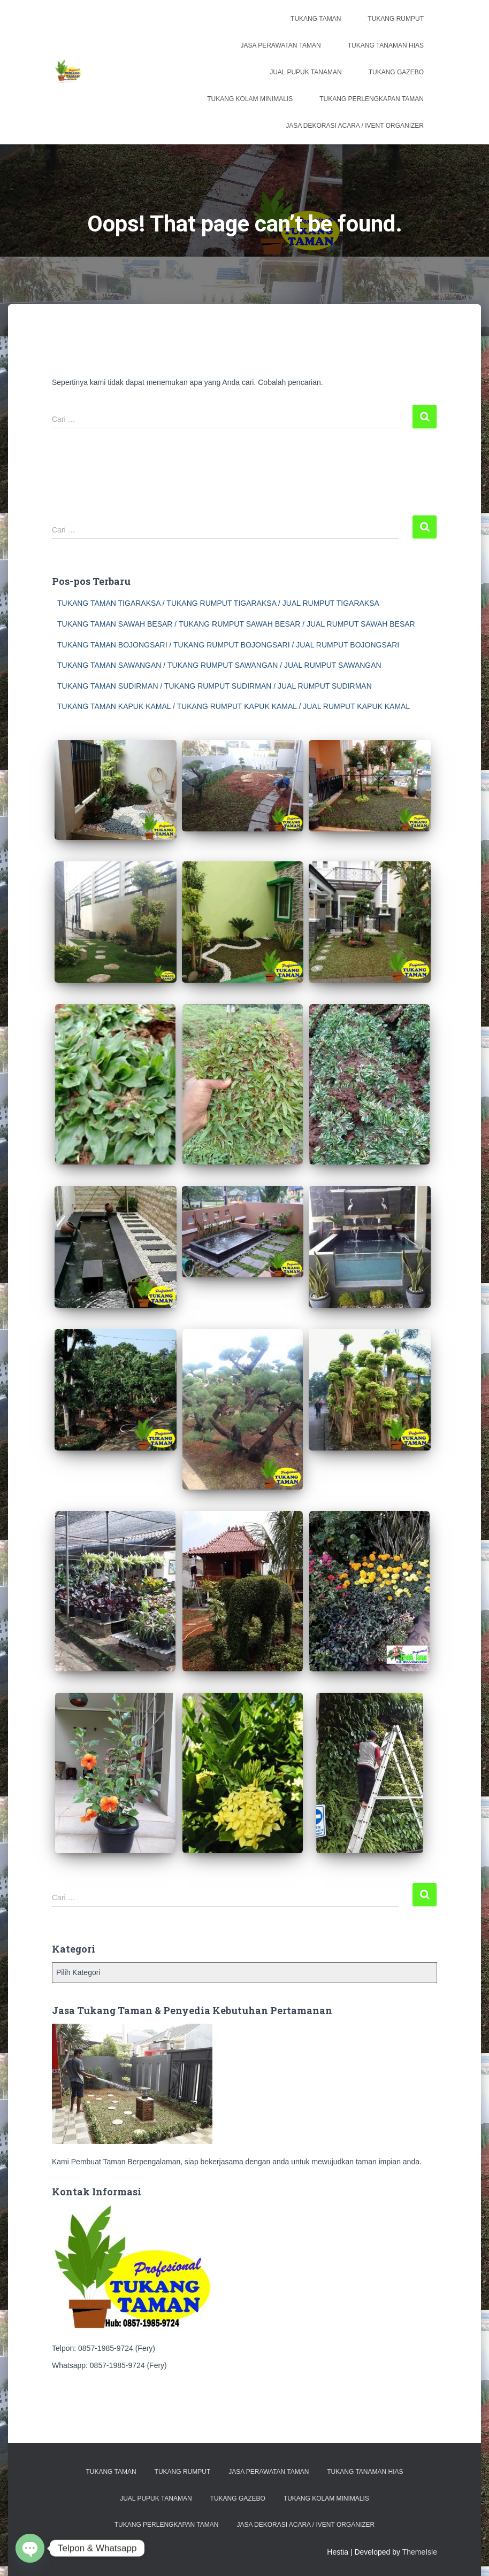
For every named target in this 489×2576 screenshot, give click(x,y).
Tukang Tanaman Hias (386, 45)
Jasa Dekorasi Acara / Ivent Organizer (355, 125)
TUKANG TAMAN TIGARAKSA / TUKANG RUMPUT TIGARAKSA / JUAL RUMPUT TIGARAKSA (218, 603)
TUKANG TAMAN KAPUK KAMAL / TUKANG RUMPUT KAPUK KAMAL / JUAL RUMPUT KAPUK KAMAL (233, 706)
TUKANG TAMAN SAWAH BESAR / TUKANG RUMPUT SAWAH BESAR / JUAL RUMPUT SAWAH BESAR (236, 624)
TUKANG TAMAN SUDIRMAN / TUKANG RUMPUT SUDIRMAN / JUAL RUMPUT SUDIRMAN (214, 686)
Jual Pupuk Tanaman (305, 72)
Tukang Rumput (396, 18)
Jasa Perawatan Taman (281, 45)
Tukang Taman (316, 18)
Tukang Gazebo (396, 72)
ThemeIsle (419, 2552)
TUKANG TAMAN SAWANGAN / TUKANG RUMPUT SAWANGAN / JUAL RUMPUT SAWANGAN (219, 665)
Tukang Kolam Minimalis (250, 99)
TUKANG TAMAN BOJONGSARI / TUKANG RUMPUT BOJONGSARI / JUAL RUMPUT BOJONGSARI (228, 645)
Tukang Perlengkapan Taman (371, 99)
